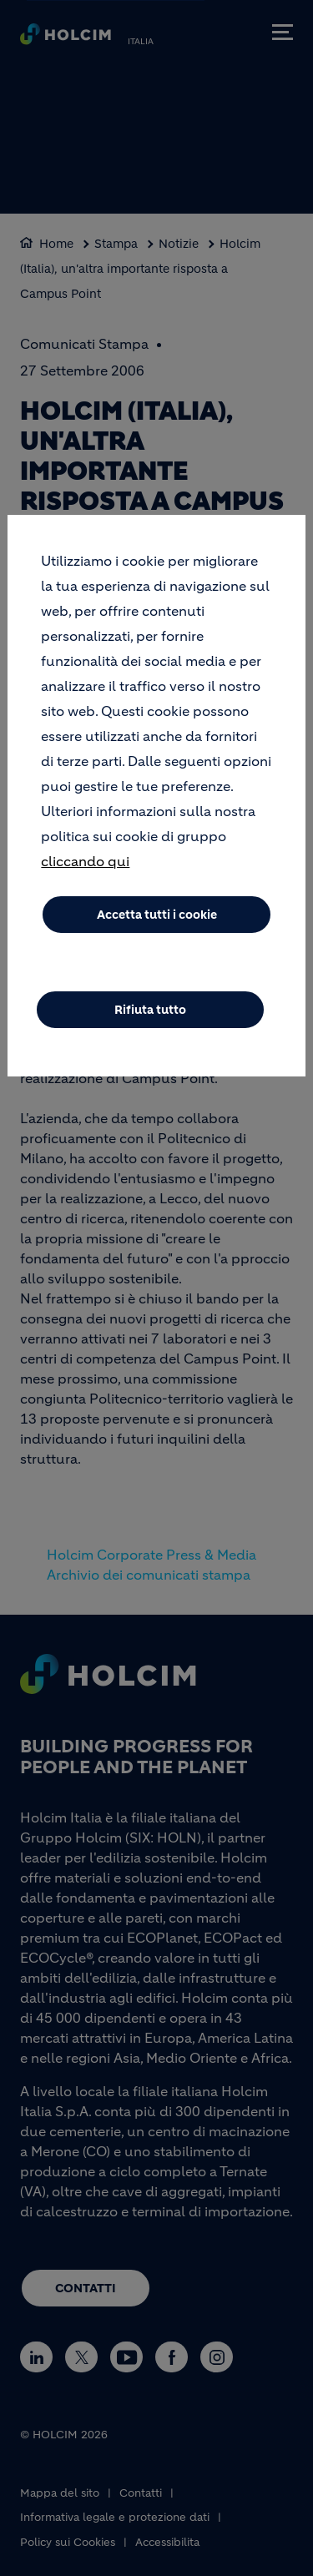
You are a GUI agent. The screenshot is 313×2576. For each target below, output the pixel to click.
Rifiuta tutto (150, 1015)
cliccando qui (85, 867)
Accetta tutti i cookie (157, 920)
